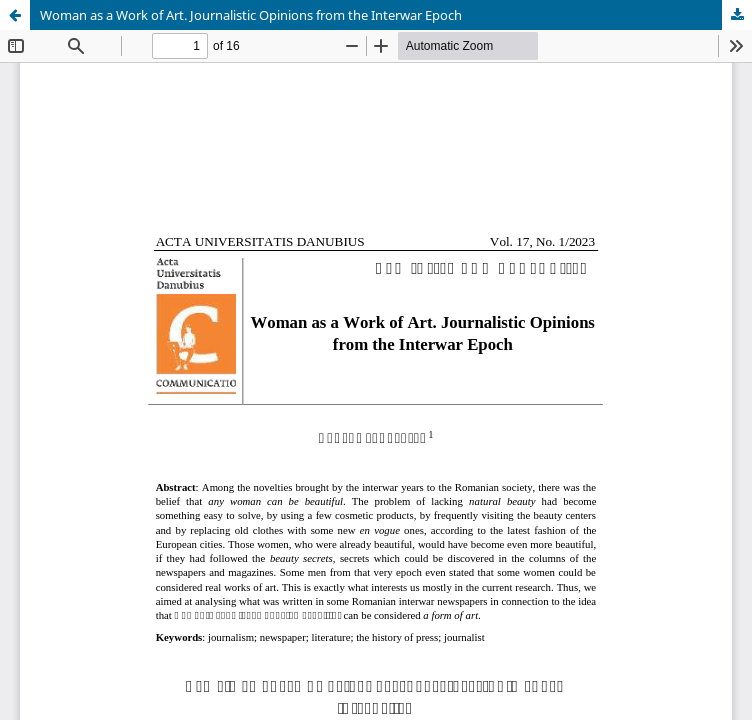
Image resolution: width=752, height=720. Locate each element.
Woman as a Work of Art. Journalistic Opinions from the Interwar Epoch (251, 15)
